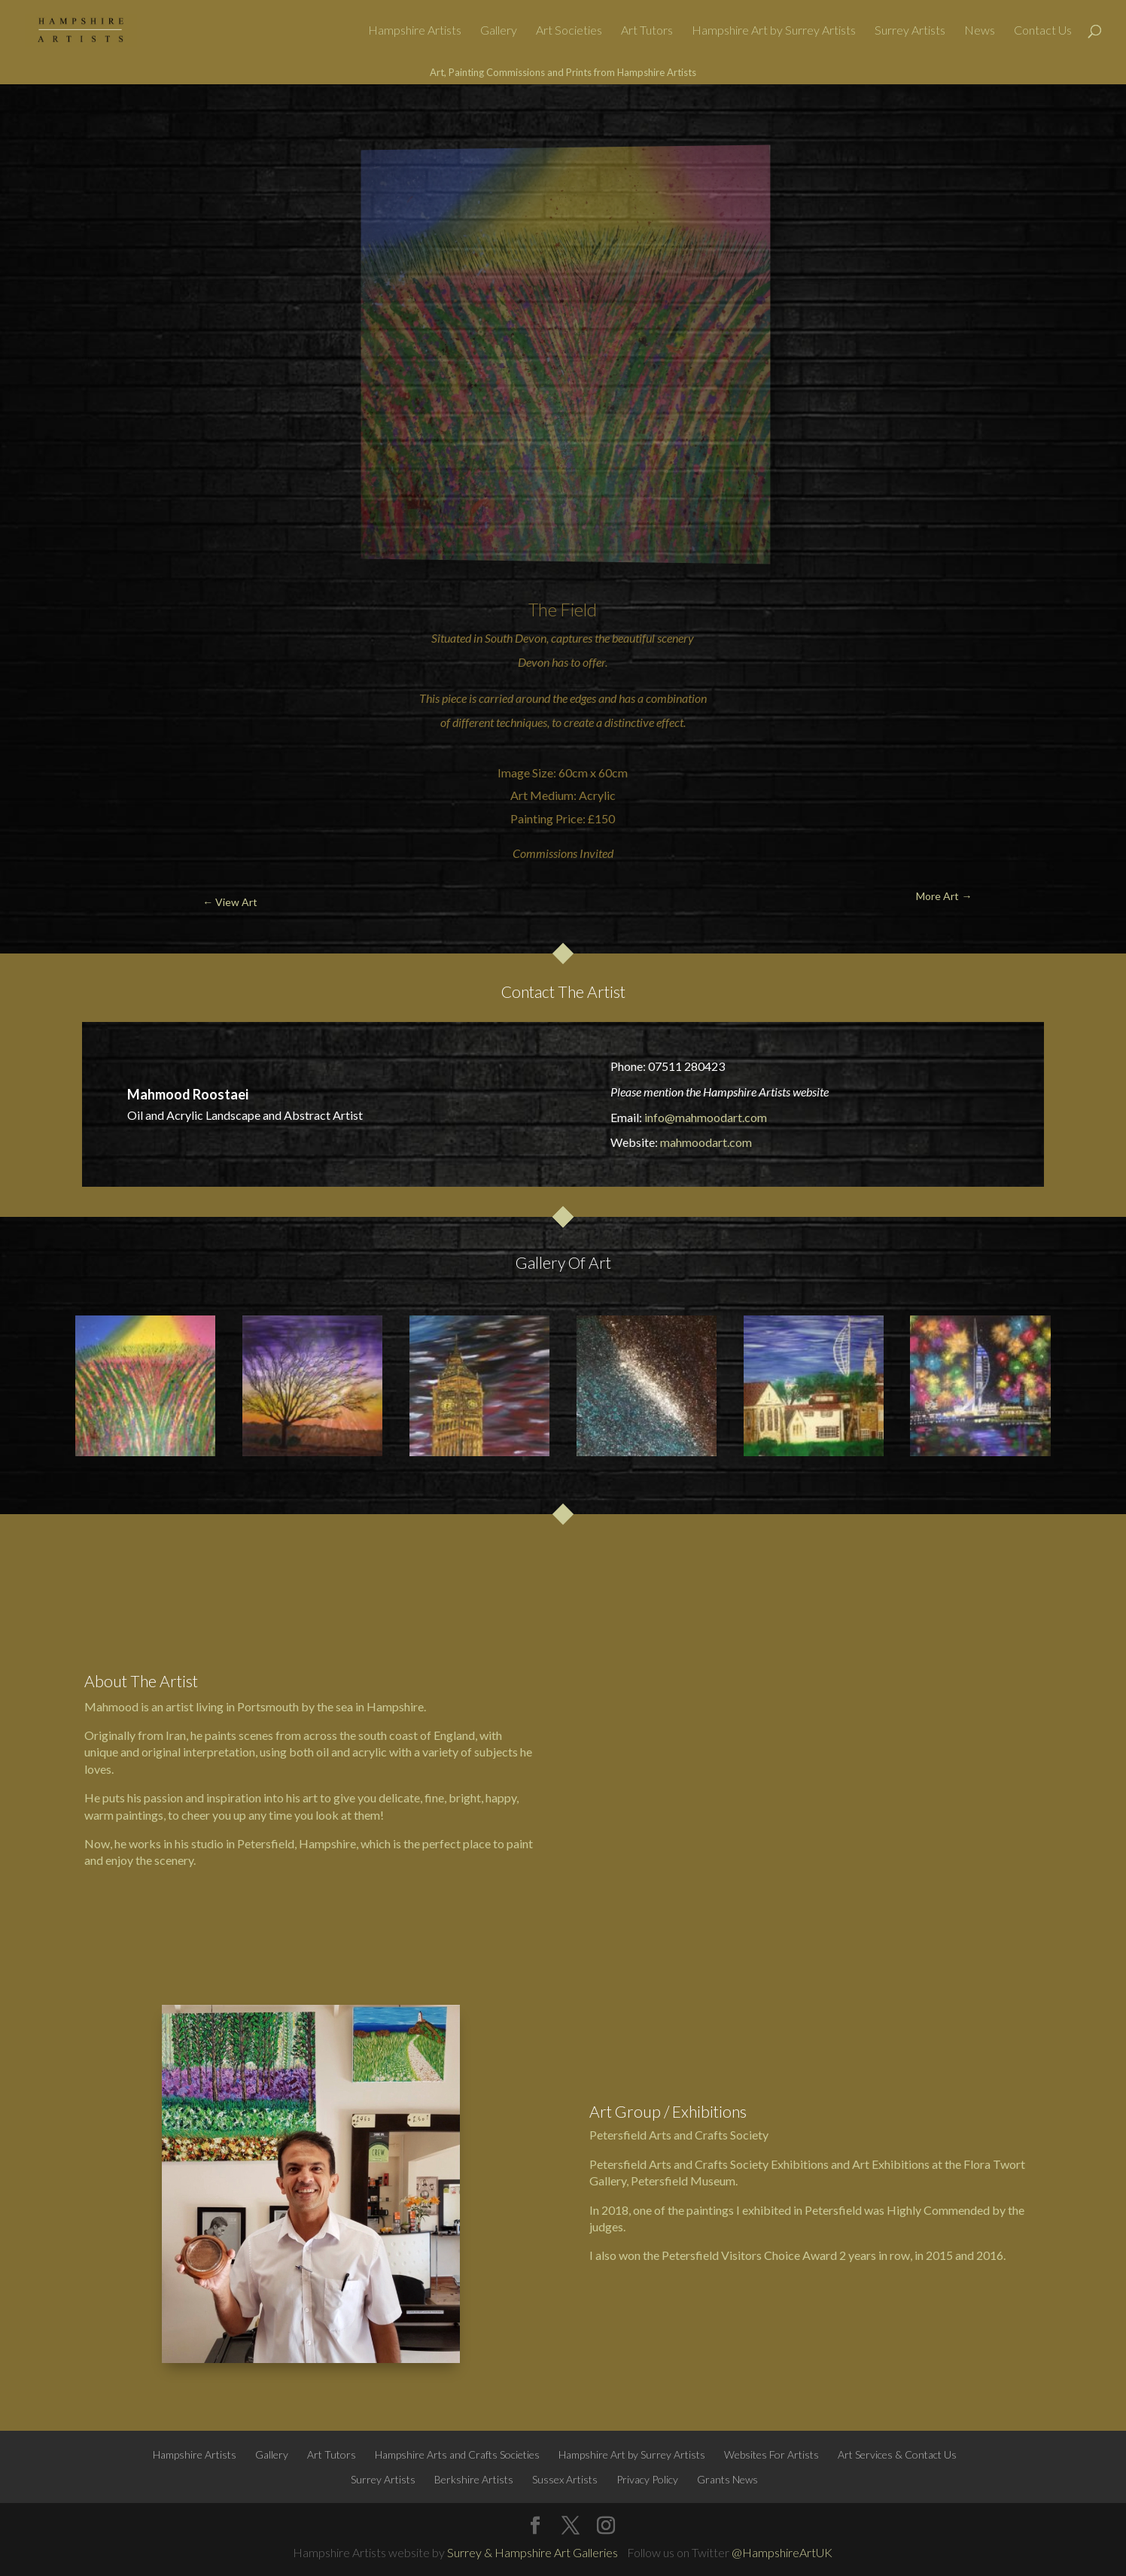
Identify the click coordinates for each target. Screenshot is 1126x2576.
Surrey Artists (910, 31)
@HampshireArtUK (782, 2552)
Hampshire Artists (414, 31)
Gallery (498, 31)
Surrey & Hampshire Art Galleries (532, 2552)
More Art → (1036, 120)
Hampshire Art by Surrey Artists (774, 31)
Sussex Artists (565, 2479)
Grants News (727, 2479)
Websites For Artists (771, 2454)
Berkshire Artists (473, 2479)
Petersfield (265, 1843)
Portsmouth (268, 1706)
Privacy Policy (647, 2479)
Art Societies (569, 31)
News (979, 31)
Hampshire (395, 1706)
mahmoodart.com (706, 1142)
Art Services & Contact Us (897, 2454)
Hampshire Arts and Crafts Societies (457, 2454)
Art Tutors (647, 31)
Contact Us (1043, 31)
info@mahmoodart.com (705, 1117)
